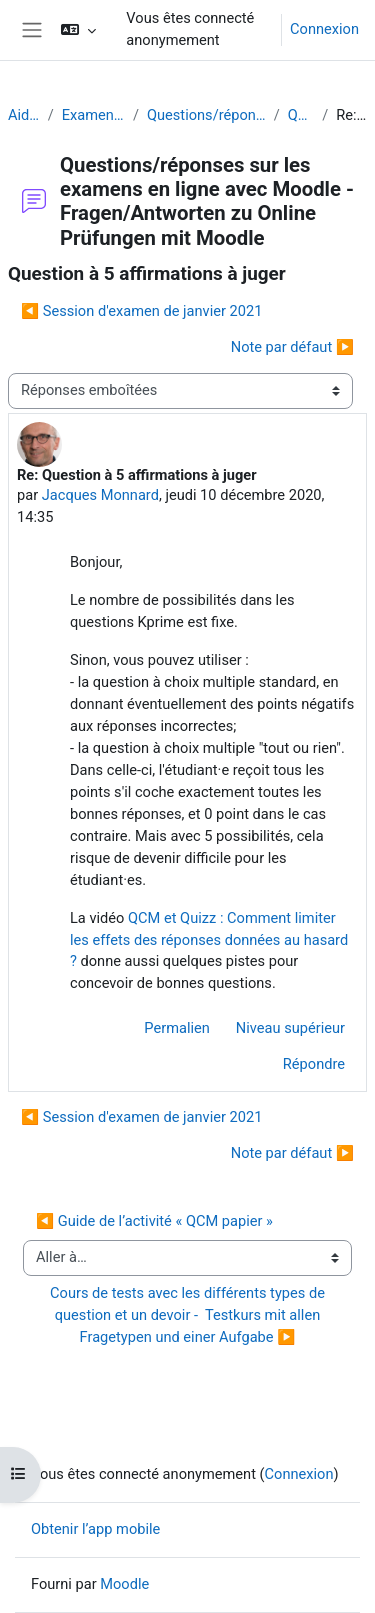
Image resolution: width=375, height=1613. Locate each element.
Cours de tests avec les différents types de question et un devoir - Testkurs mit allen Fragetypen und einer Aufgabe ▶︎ (189, 1315)
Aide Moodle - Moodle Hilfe (24, 115)
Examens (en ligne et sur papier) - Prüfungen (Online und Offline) (93, 115)
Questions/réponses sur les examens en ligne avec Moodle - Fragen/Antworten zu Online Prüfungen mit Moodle (206, 115)
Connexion (324, 29)
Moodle (124, 1584)
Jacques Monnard (100, 495)
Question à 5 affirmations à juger (301, 115)
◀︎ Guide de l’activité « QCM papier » (154, 1221)
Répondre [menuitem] (314, 1064)
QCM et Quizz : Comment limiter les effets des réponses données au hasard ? (209, 940)
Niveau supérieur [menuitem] (290, 1028)
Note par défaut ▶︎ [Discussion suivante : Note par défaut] (292, 347)
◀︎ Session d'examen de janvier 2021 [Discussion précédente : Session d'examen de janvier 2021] (141, 311)
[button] (78, 30)
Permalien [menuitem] (177, 1028)
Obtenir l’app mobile (95, 1529)
